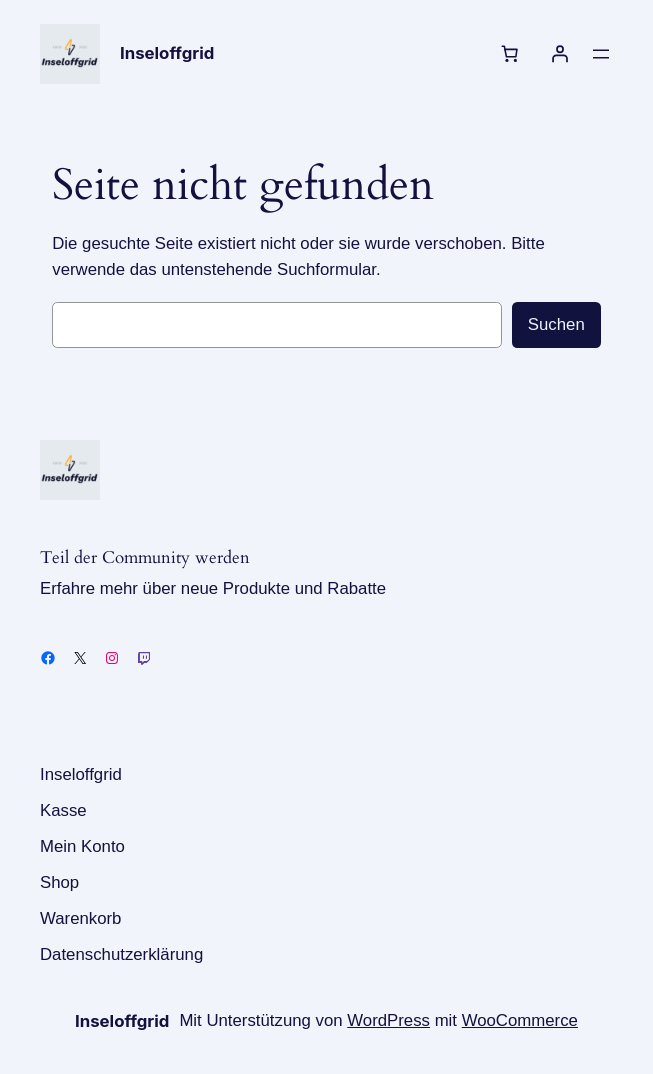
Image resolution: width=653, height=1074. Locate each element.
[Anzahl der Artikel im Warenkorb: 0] (510, 54)
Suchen (556, 324)
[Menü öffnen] (601, 54)
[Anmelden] (560, 54)
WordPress (388, 1020)
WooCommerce (520, 1020)
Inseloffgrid (167, 53)
